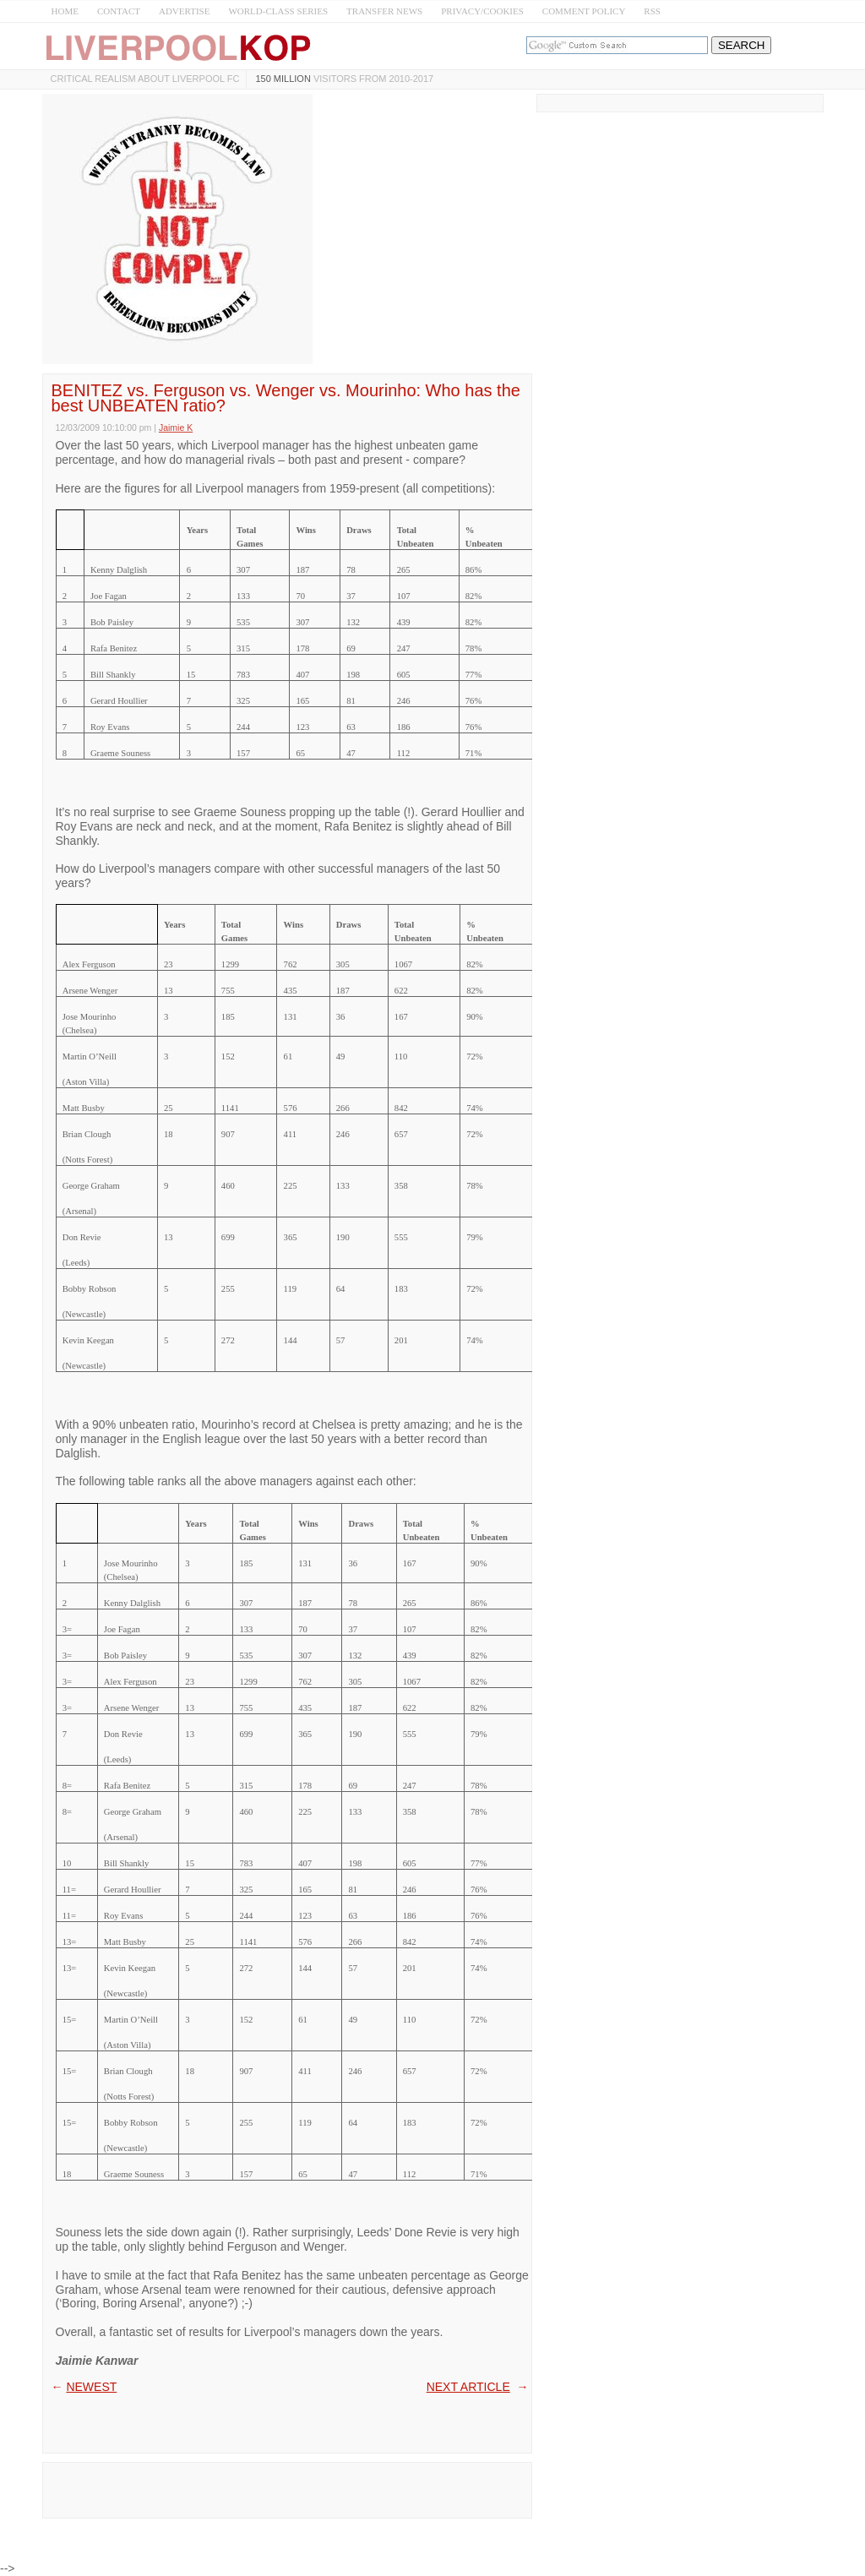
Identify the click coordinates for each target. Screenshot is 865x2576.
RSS (652, 11)
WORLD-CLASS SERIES (278, 11)
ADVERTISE (184, 11)
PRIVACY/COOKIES (482, 11)
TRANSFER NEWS (384, 11)
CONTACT (118, 11)
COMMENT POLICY (584, 11)
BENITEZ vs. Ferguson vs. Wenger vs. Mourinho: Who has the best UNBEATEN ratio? (286, 398)
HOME (65, 11)
